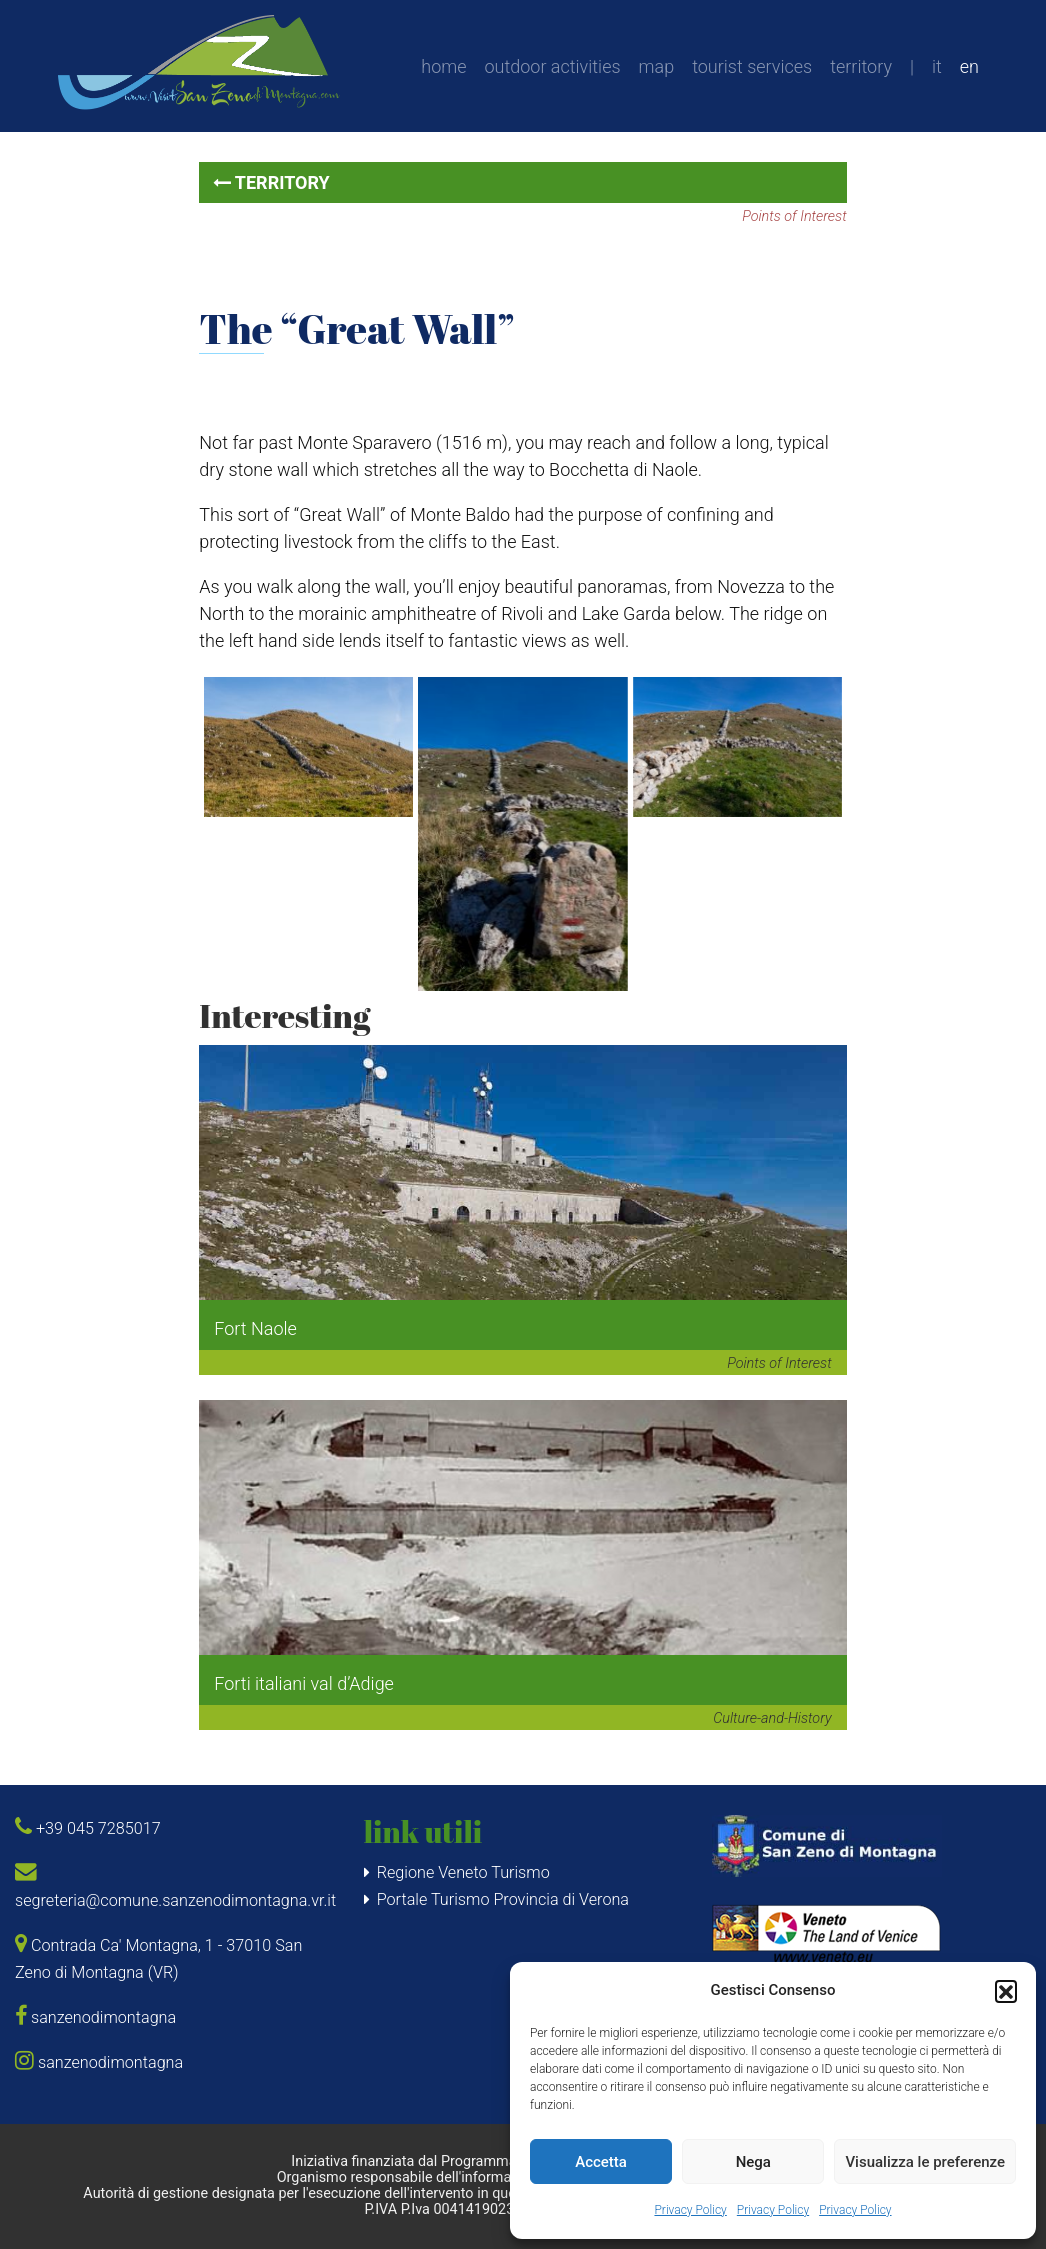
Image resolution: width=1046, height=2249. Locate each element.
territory (861, 66)
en (969, 66)
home (443, 66)
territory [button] (271, 182)
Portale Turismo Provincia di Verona (503, 1899)
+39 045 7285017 (88, 1828)
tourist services (752, 66)
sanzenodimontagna (95, 2017)
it (937, 66)
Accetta (601, 2162)
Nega (753, 2162)
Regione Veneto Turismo (463, 1872)
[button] (1006, 1991)
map (657, 66)
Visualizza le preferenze (925, 2162)
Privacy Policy (690, 2210)
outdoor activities (553, 66)
